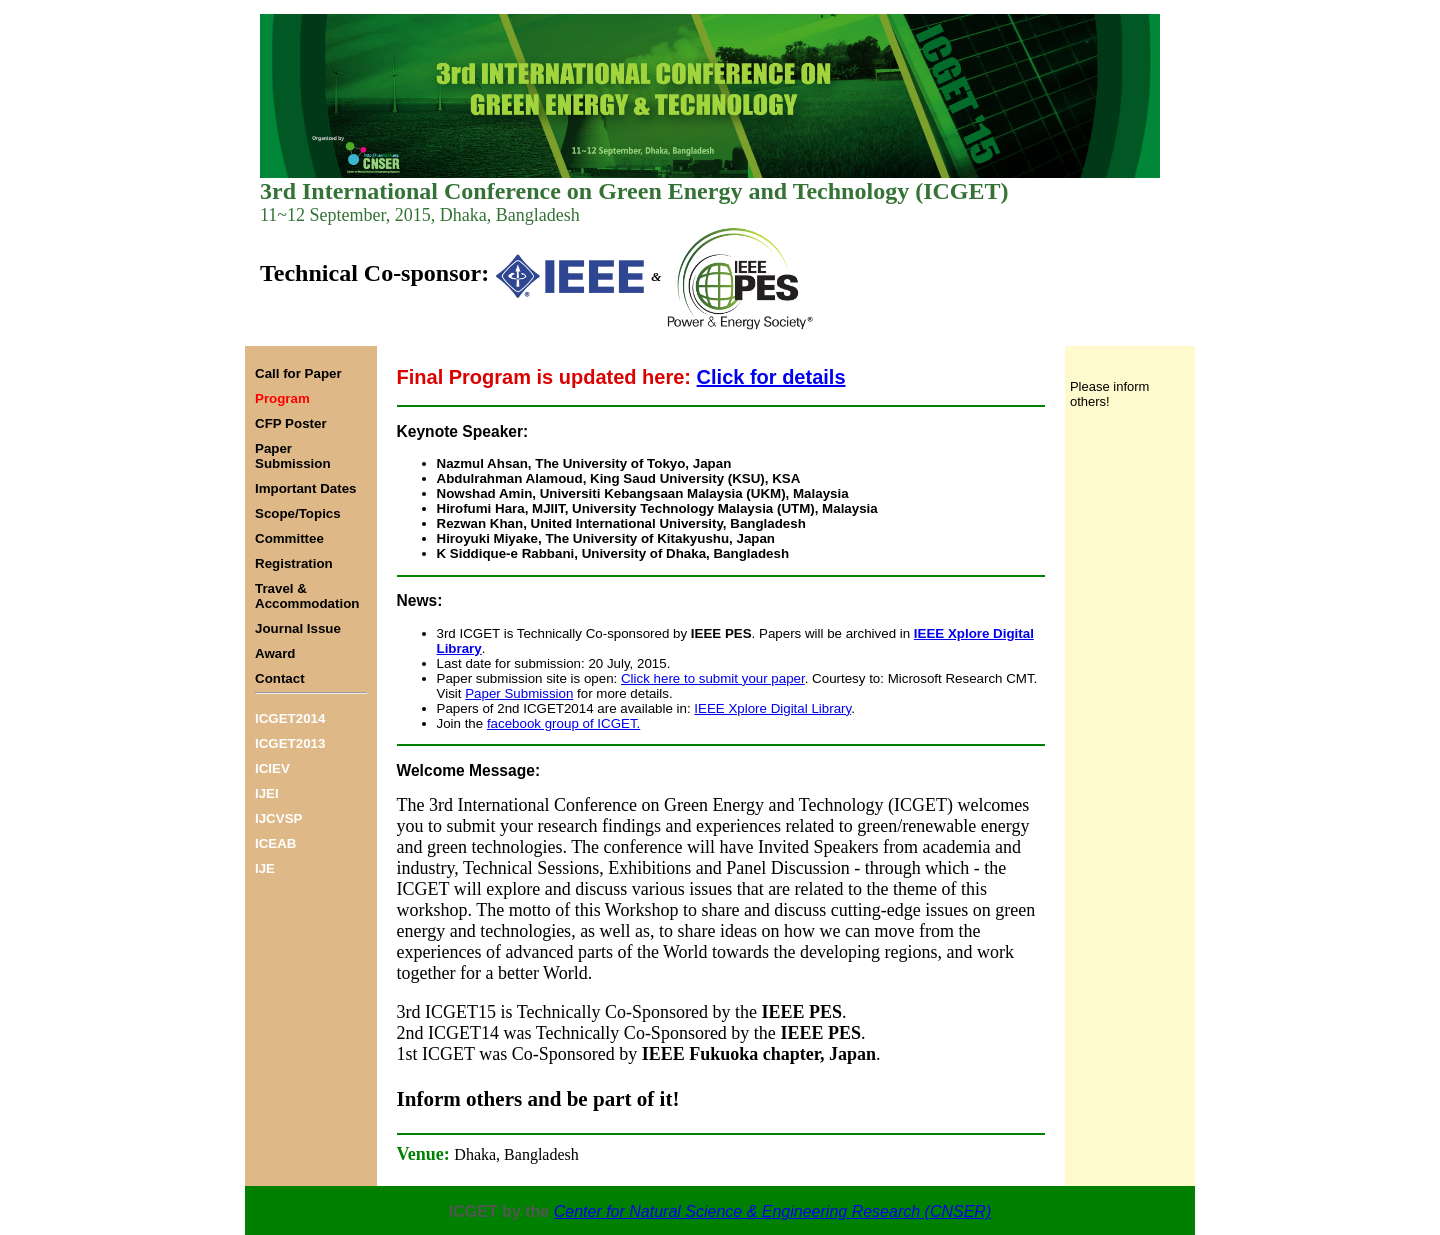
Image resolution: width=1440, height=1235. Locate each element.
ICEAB (275, 843)
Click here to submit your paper (713, 678)
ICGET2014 (290, 718)
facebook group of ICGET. (563, 723)
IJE (265, 868)
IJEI (267, 793)
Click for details (771, 377)
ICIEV (272, 768)
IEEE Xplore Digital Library (772, 708)
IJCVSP (278, 818)
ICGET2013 (290, 743)
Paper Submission (519, 693)
